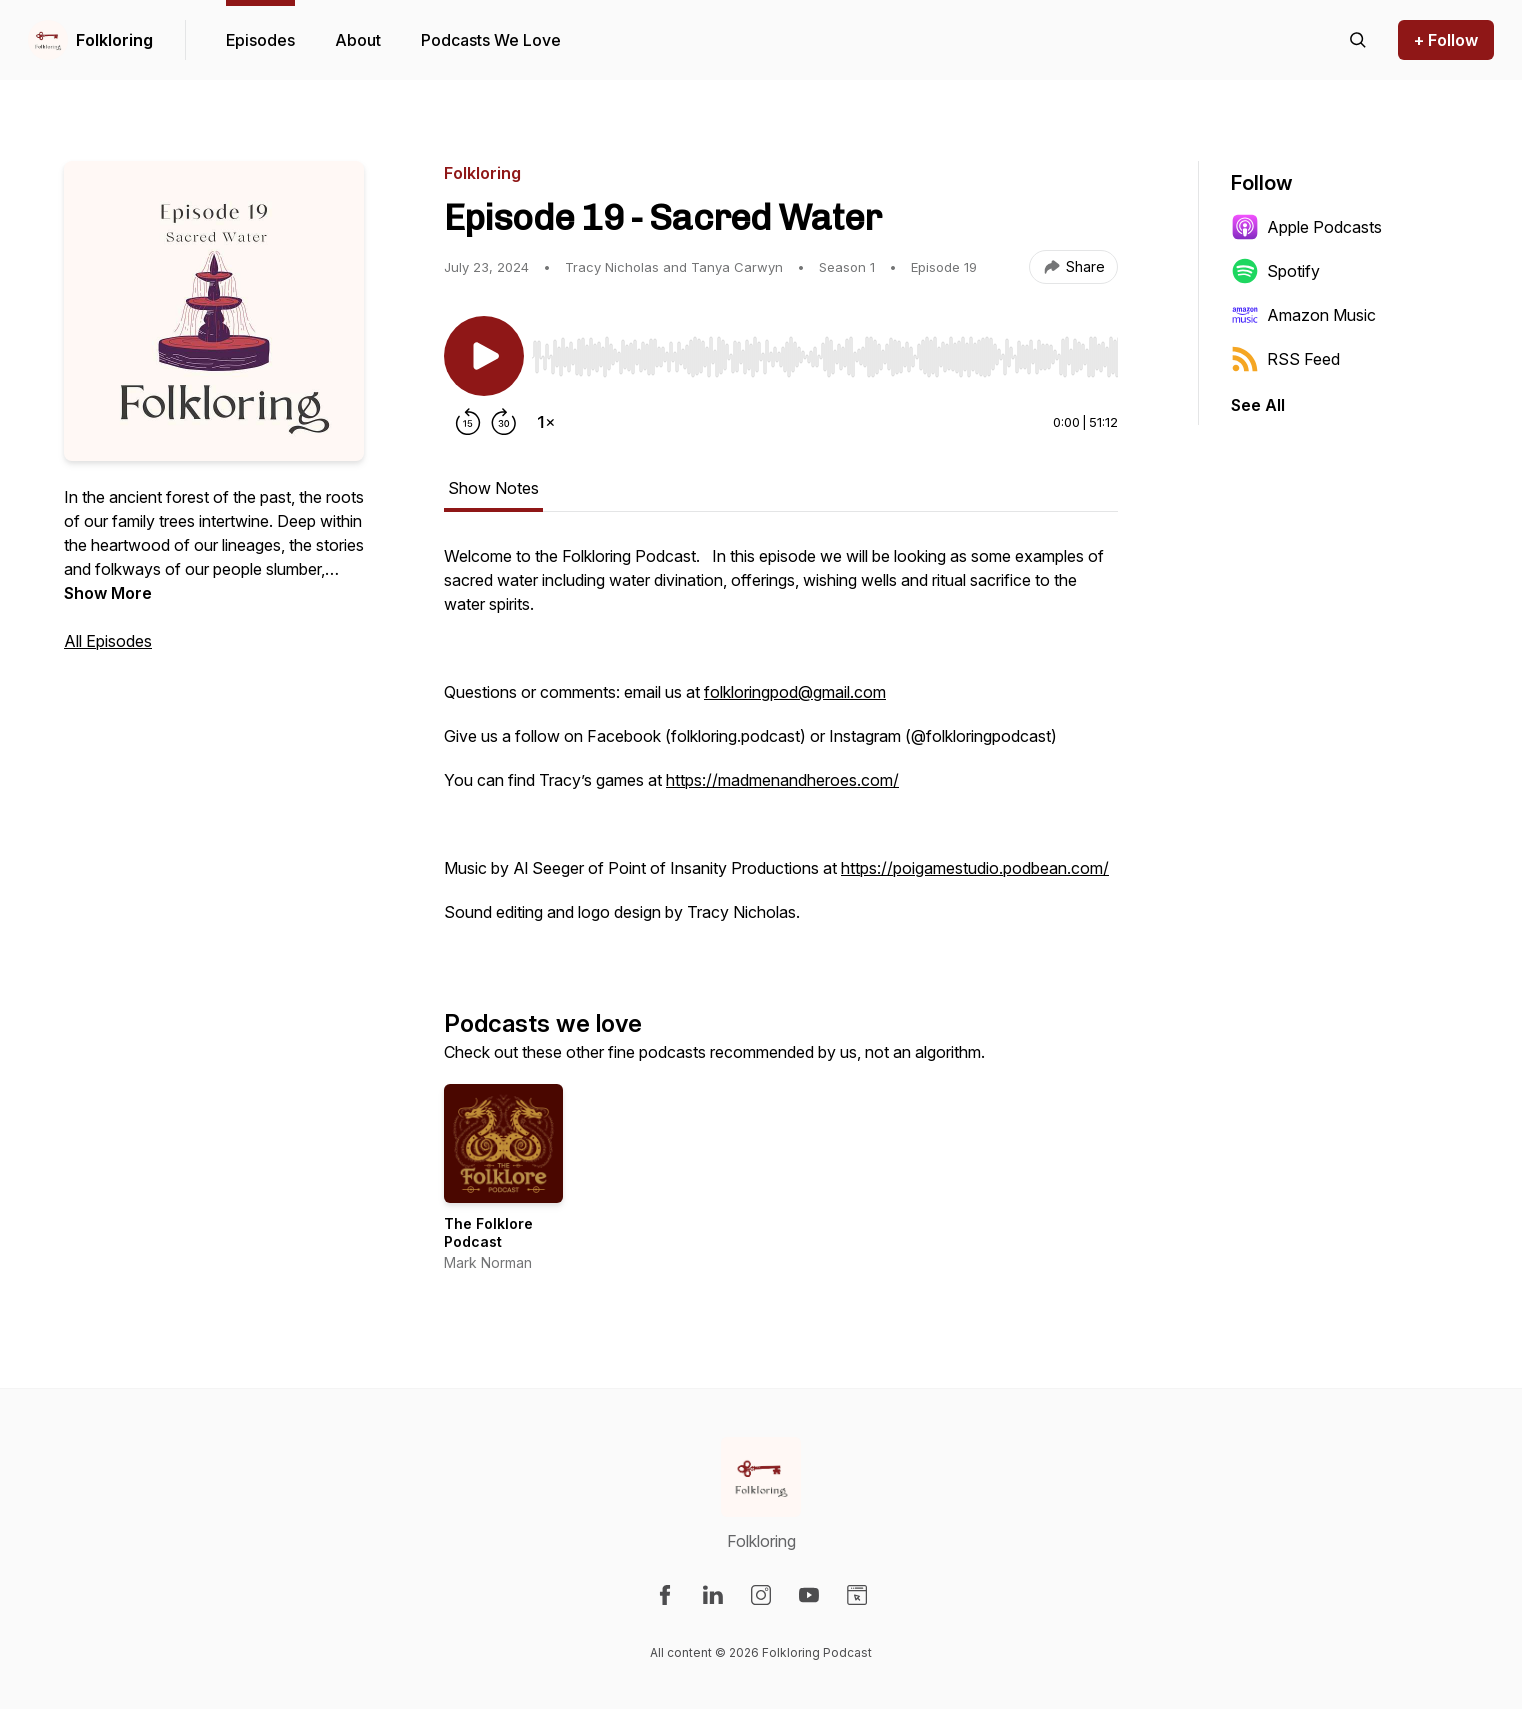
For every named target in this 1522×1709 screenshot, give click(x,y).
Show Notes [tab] (493, 488)
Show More (108, 593)
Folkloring (114, 40)
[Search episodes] (1358, 40)
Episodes (260, 40)
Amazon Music (1303, 315)
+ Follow (1446, 40)
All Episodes (108, 641)
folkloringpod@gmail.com (795, 692)
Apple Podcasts (1306, 227)
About (358, 40)
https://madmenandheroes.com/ (782, 780)
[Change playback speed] (546, 422)
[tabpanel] (781, 744)
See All (1258, 405)
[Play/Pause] (484, 356)
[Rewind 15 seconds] (468, 422)
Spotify (1275, 271)
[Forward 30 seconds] (504, 422)
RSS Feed (1285, 359)
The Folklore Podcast (488, 1232)
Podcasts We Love (491, 40)
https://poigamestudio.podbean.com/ (975, 868)
